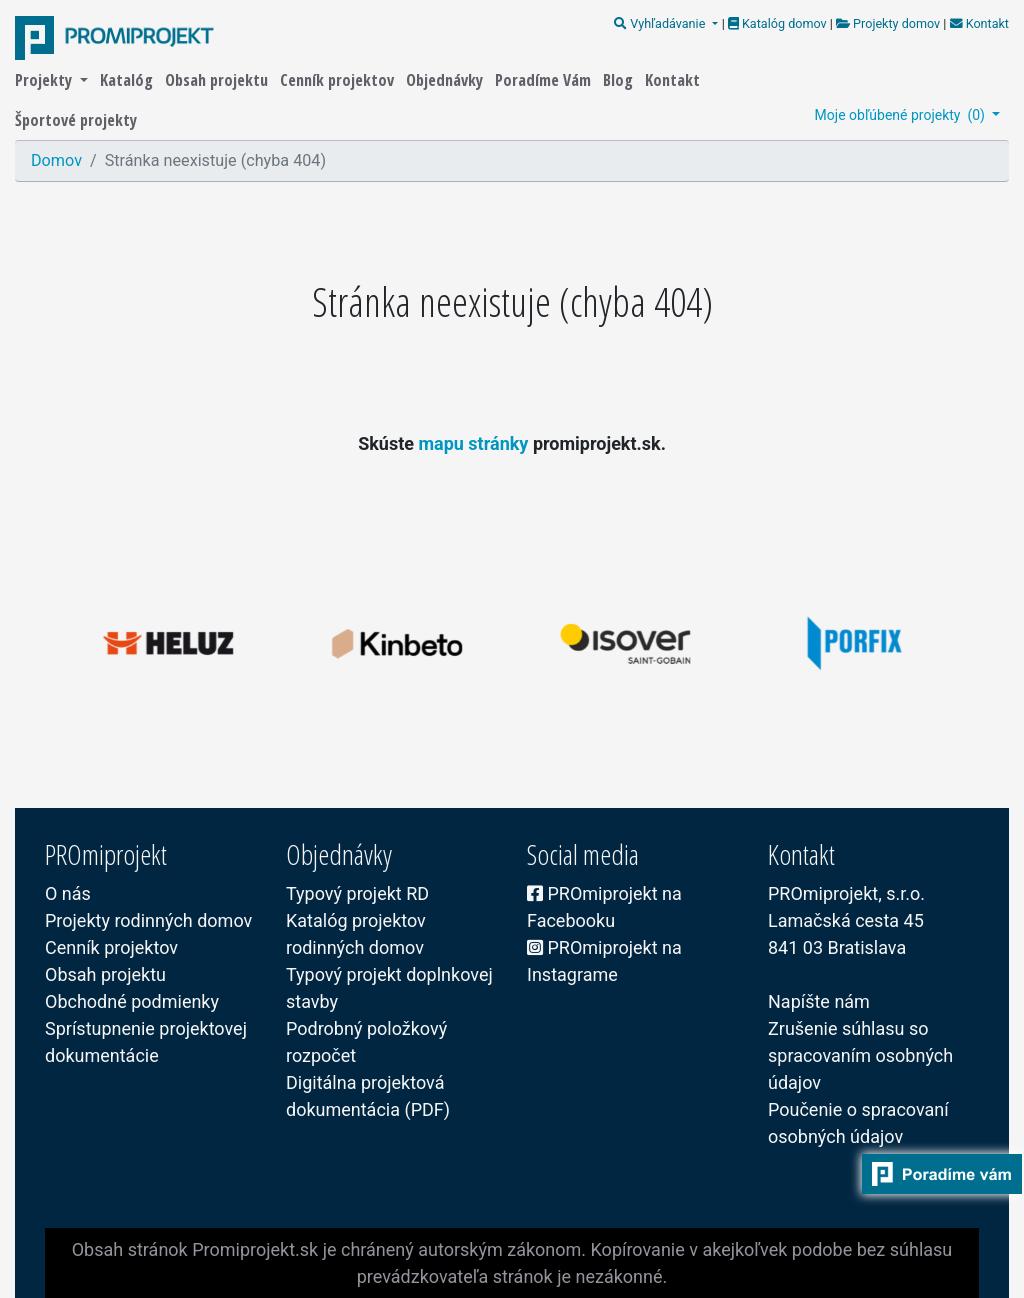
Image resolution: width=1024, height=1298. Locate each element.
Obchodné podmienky (132, 1001)
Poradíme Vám (545, 80)
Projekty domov (888, 23)
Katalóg (128, 80)
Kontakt (977, 23)
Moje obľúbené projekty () (902, 115)
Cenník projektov (339, 80)
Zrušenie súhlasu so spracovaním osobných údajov (860, 1055)
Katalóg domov (779, 23)
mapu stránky (475, 443)
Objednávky (446, 80)
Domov (56, 160)
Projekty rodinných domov (148, 920)
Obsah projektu (218, 80)
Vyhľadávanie (661, 23)
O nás (68, 893)
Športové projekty (76, 120)
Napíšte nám (819, 1001)
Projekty (45, 80)
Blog (620, 80)
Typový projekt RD (357, 893)
